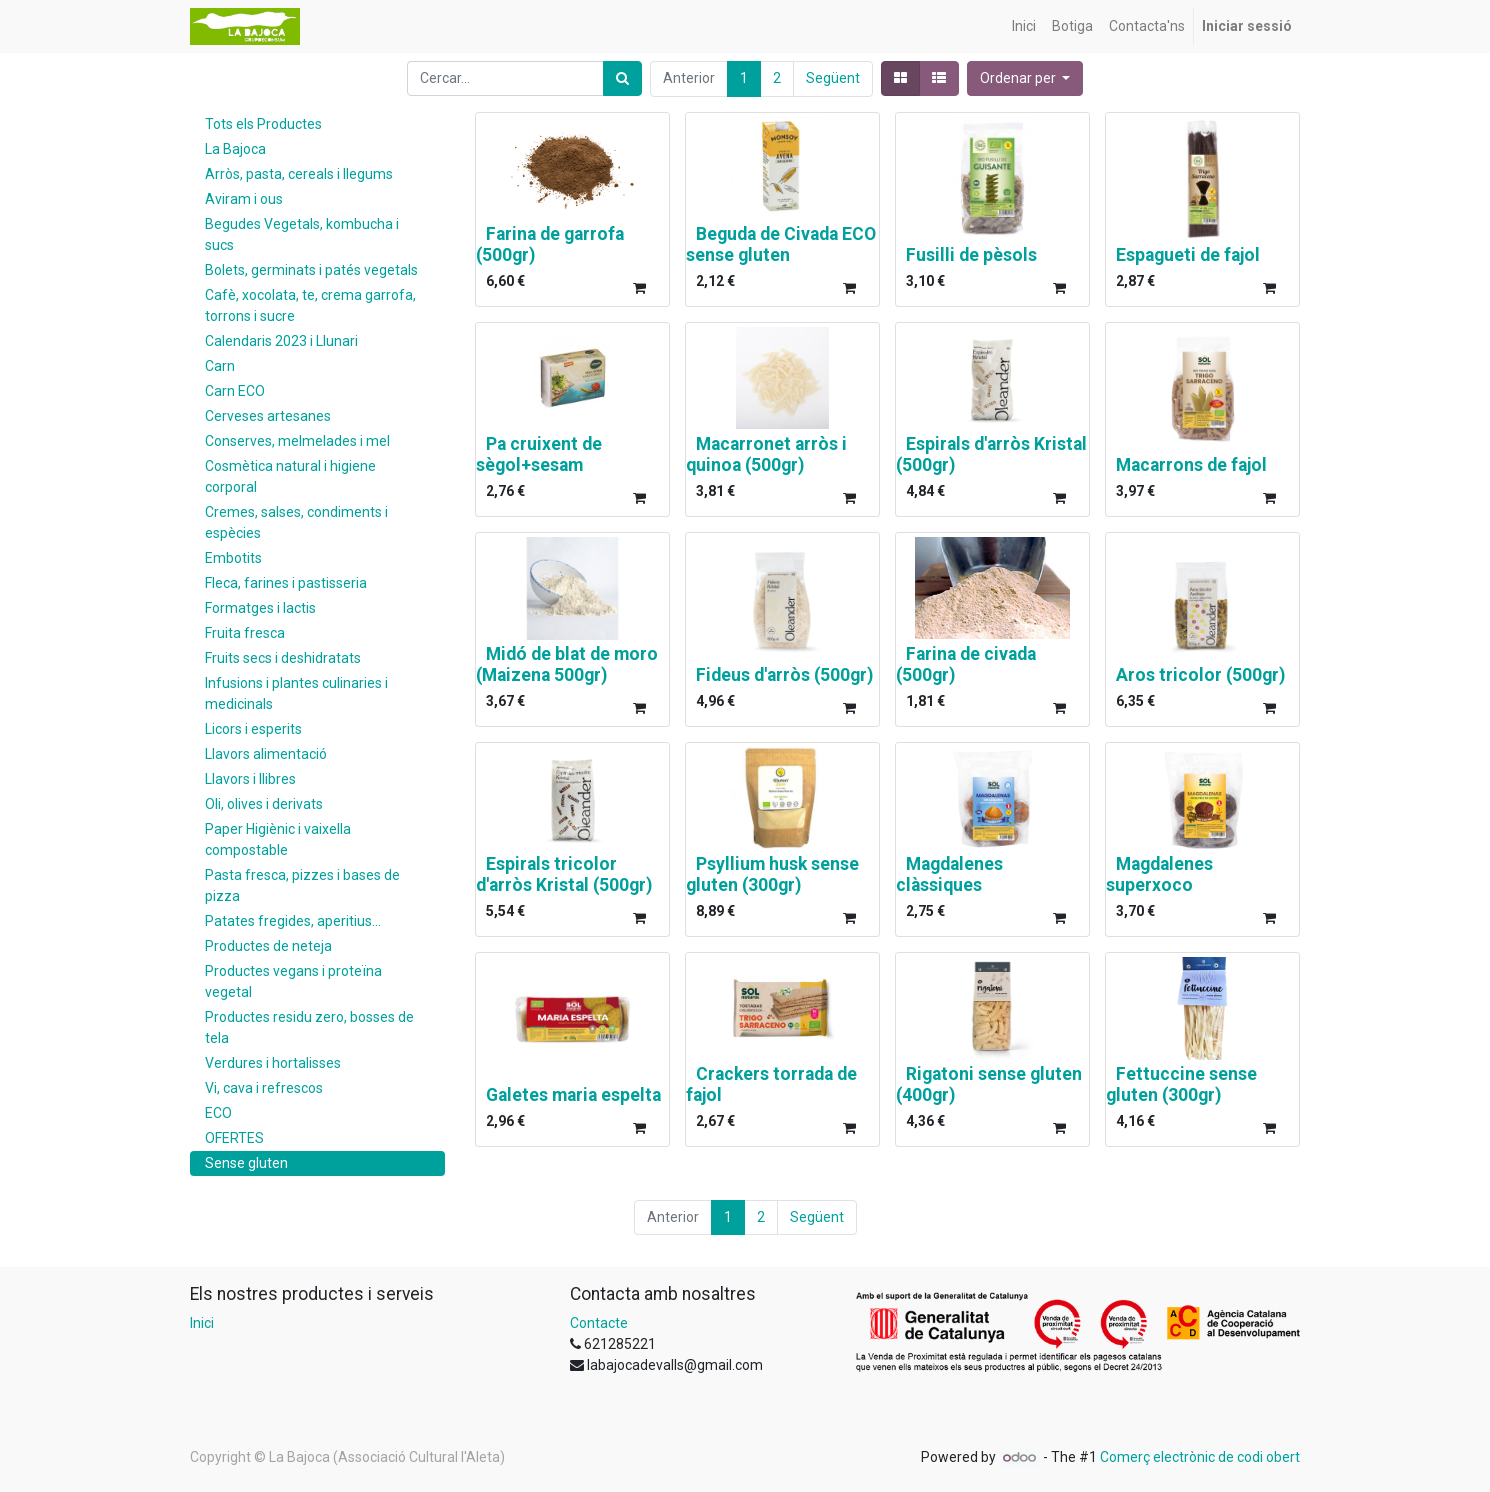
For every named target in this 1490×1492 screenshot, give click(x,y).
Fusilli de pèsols (971, 255)
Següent (833, 78)
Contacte (599, 1323)
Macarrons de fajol (1191, 465)
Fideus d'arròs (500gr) (784, 675)
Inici (202, 1323)
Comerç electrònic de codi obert (1200, 1457)
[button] (1025, 78)
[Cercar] (622, 78)
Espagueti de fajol (1188, 255)
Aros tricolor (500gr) (1200, 675)
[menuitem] (1024, 26)
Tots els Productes (263, 124)
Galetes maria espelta (573, 1095)
